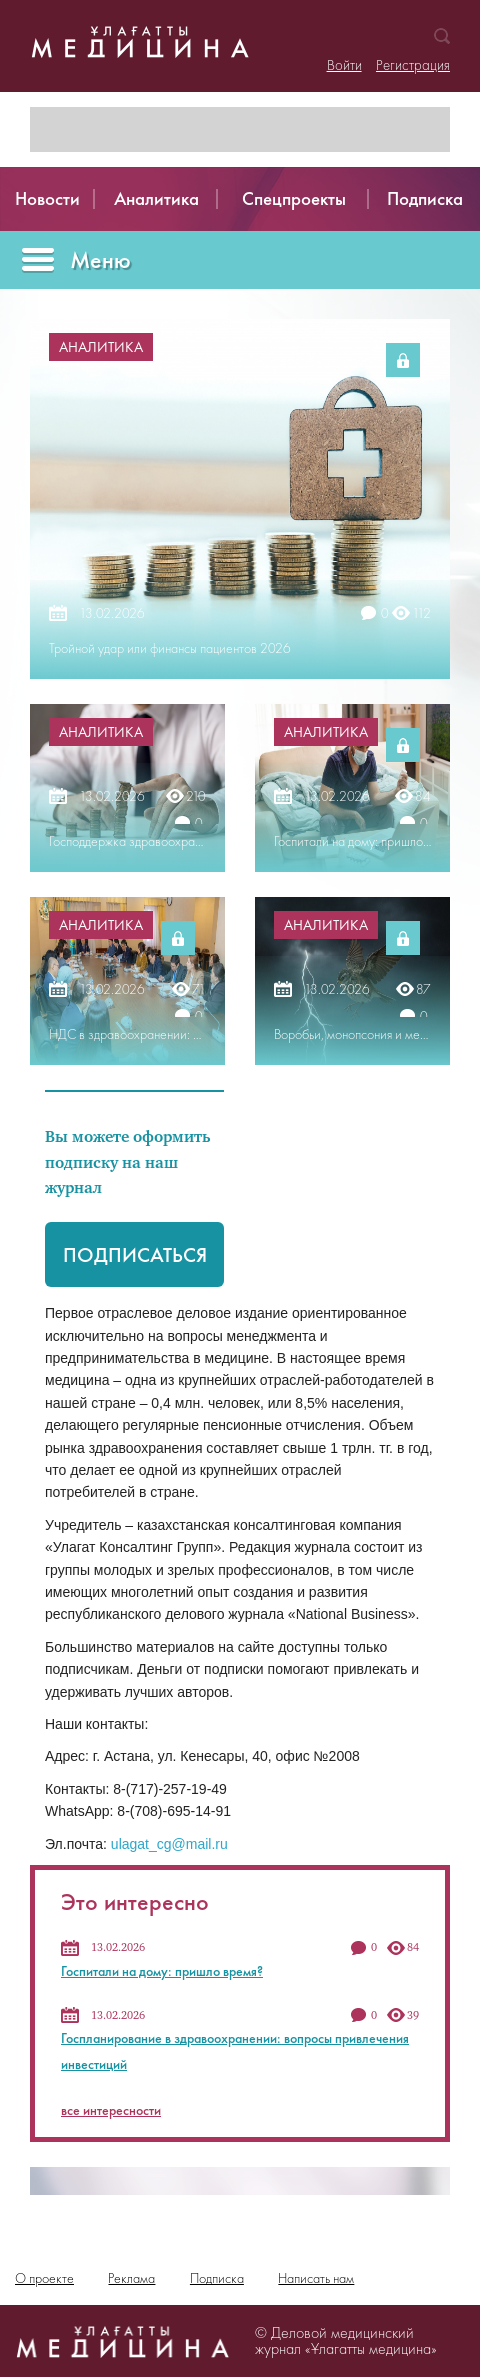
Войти (344, 65)
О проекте (44, 2278)
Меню (100, 259)
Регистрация (413, 65)
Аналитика (101, 347)
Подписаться (135, 1254)
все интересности (111, 2110)
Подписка (217, 2278)
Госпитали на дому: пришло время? (162, 1971)
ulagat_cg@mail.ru (169, 1844)
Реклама (131, 2278)
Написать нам (316, 2278)
